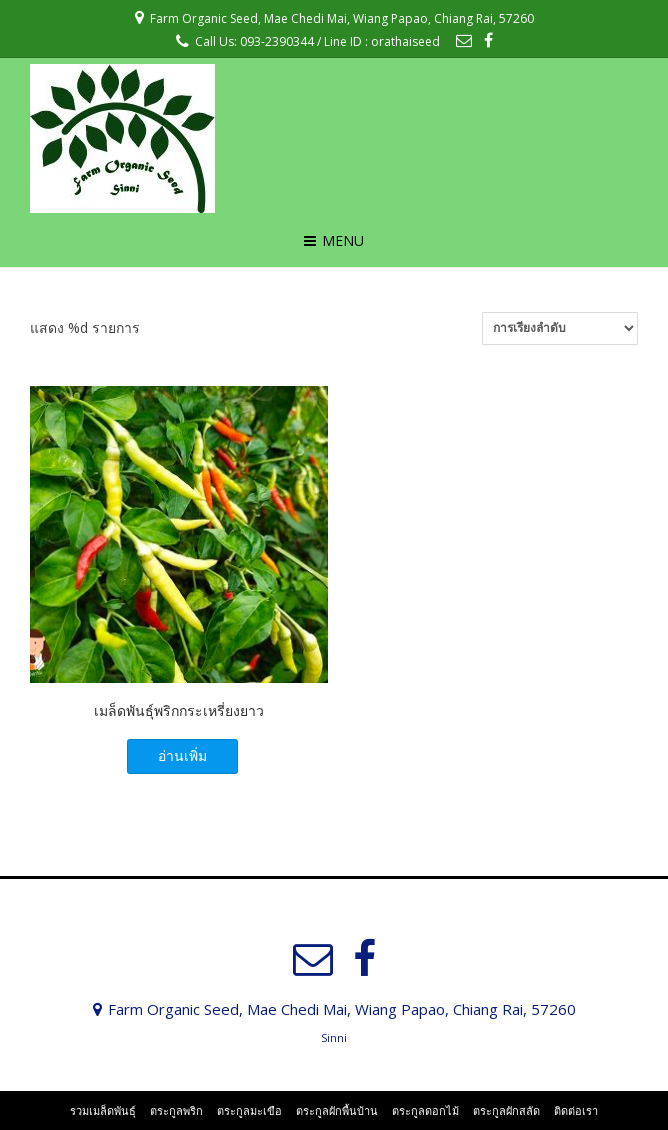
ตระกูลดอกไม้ (425, 1110)
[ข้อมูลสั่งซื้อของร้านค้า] (560, 328)
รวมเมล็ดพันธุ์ (103, 1110)
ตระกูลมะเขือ (249, 1110)
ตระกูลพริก (176, 1110)
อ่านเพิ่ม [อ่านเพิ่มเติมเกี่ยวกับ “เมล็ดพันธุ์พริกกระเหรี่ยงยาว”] (182, 755)
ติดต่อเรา (576, 1110)
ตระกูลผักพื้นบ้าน (337, 1110)
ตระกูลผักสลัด (506, 1110)
